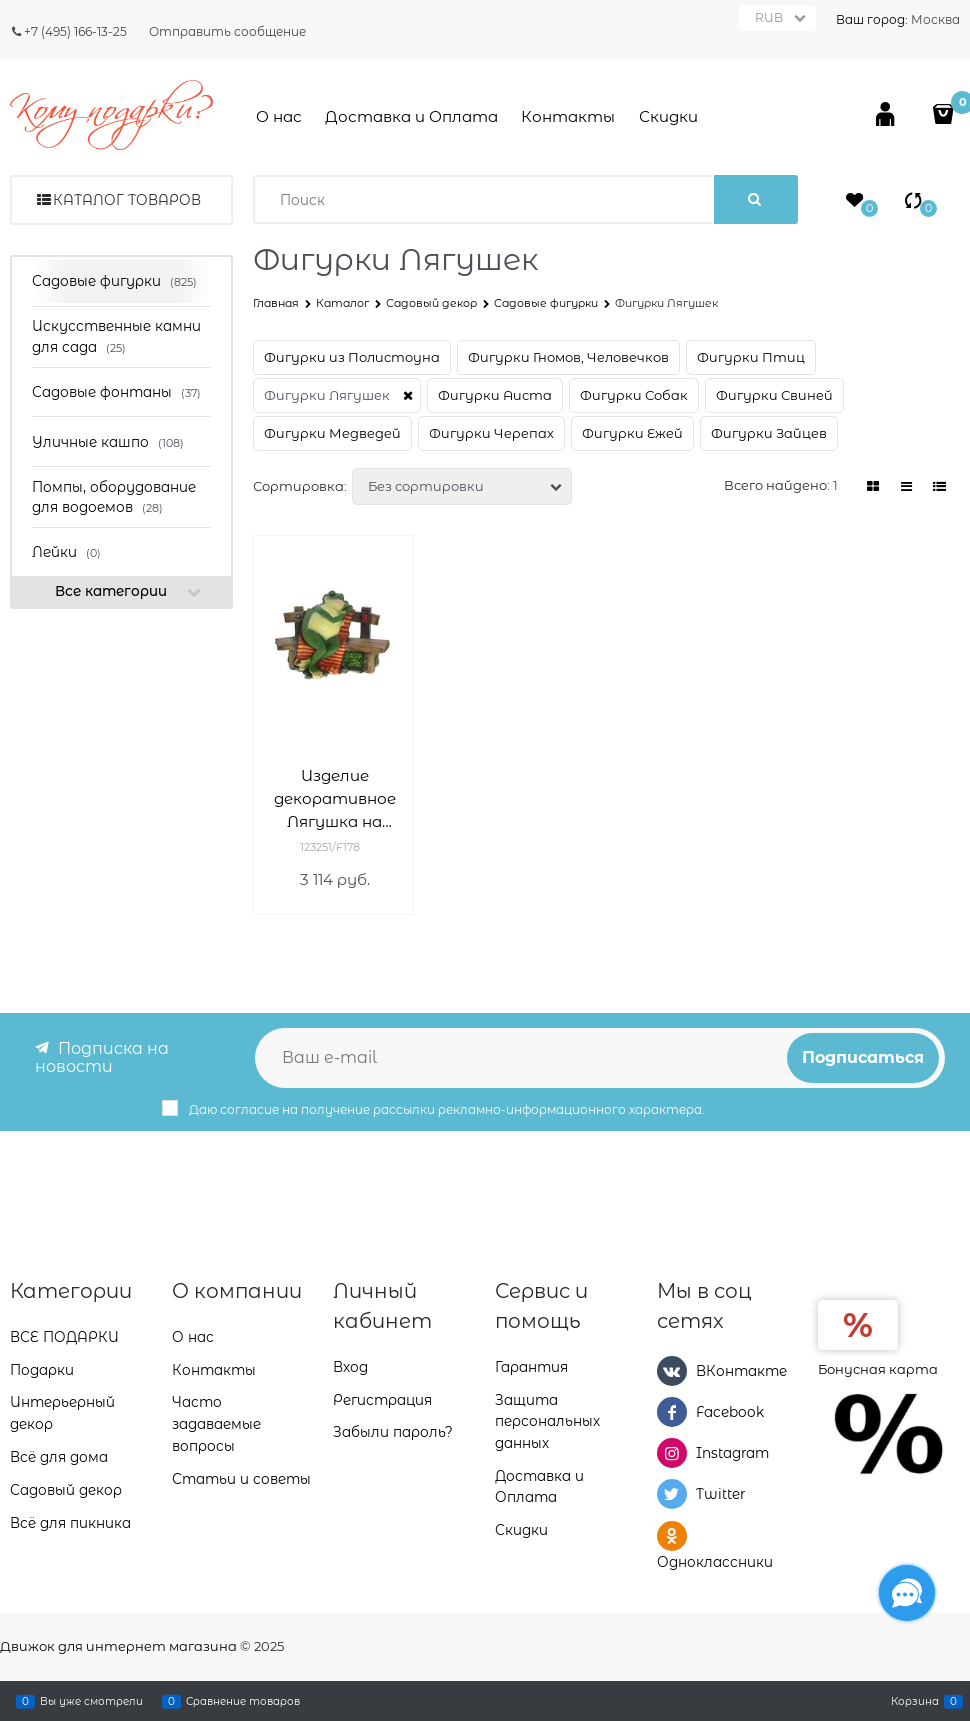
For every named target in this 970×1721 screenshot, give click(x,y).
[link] (874, 486)
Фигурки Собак (634, 395)
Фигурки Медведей (332, 433)
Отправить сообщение (227, 31)
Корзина (915, 1701)
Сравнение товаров (243, 1701)
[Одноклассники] (672, 1535)
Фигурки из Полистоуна (352, 357)
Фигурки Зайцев (769, 433)
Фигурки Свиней (774, 395)
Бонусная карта (878, 1367)
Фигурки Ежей (632, 433)
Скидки (668, 116)
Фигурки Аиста (495, 395)
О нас (279, 116)
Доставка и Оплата (411, 116)
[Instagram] (672, 1452)
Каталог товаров (127, 200)
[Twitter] (672, 1494)
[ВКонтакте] (672, 1369)
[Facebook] (672, 1411)
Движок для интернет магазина (118, 1646)
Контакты (568, 116)
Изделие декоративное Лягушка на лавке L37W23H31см (335, 799)
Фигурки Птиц (751, 357)
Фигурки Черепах (491, 433)
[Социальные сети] (907, 1593)
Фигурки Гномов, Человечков (568, 357)
